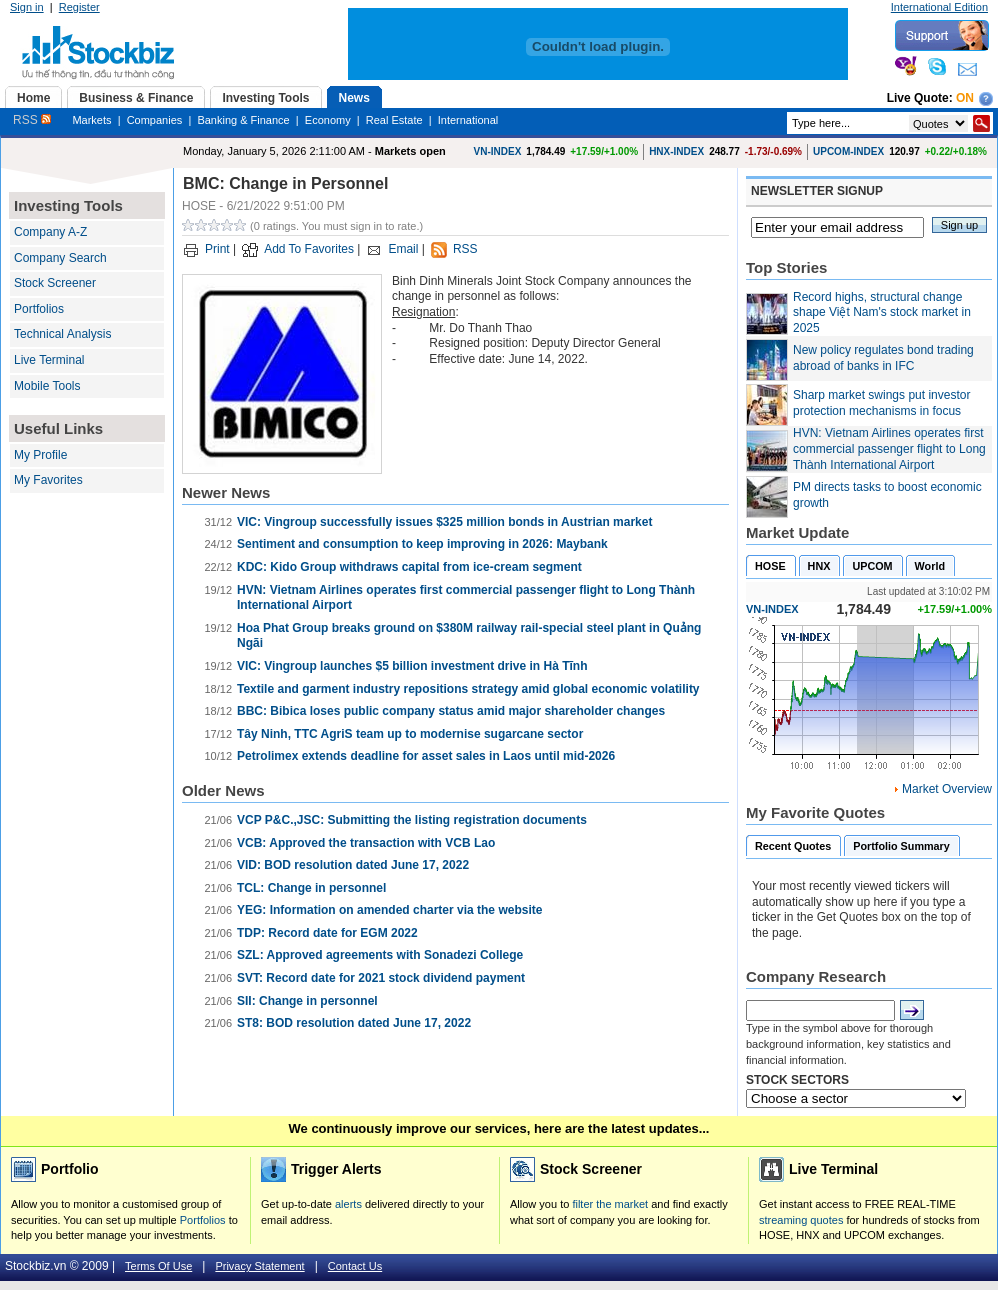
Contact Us (355, 1266)
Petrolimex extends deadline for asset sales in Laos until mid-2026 (426, 756)
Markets (91, 120)
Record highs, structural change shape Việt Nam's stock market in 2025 (882, 312)
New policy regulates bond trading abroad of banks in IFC (883, 358)
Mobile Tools (47, 386)
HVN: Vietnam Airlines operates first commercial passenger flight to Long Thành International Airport (889, 448)
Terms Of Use (158, 1266)
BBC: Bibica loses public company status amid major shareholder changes (451, 711)
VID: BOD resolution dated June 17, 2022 (353, 865)
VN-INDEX (498, 151)
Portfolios (39, 309)
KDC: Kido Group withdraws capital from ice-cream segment (409, 567)
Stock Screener (55, 283)
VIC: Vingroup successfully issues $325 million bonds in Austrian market (444, 522)
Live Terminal (49, 360)
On (965, 98)
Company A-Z (50, 232)
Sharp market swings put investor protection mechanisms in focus (881, 403)
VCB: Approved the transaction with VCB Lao (366, 843)
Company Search (60, 258)
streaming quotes (801, 1220)
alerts (348, 1204)
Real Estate (394, 120)
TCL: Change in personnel (311, 888)
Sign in (27, 7)
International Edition (939, 7)
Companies (155, 120)
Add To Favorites (309, 249)
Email (403, 249)
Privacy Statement (259, 1266)
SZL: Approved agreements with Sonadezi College (380, 955)
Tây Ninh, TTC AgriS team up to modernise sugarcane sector (410, 734)
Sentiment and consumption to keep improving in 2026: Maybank (422, 544)
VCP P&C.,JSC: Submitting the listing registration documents (412, 820)
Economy (328, 120)
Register (79, 7)
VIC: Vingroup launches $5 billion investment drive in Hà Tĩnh (412, 666)
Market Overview (947, 789)
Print (217, 249)
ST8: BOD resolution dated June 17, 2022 (354, 1023)
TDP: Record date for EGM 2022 (327, 933)
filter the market (610, 1204)
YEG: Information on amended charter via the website (389, 910)
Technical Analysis (62, 334)
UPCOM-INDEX (848, 151)
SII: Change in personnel (307, 1001)
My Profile (40, 455)
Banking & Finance (243, 120)
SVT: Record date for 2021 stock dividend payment (381, 978)
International (468, 120)
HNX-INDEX (676, 151)
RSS (32, 120)
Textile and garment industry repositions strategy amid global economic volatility (468, 689)
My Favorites (48, 480)
